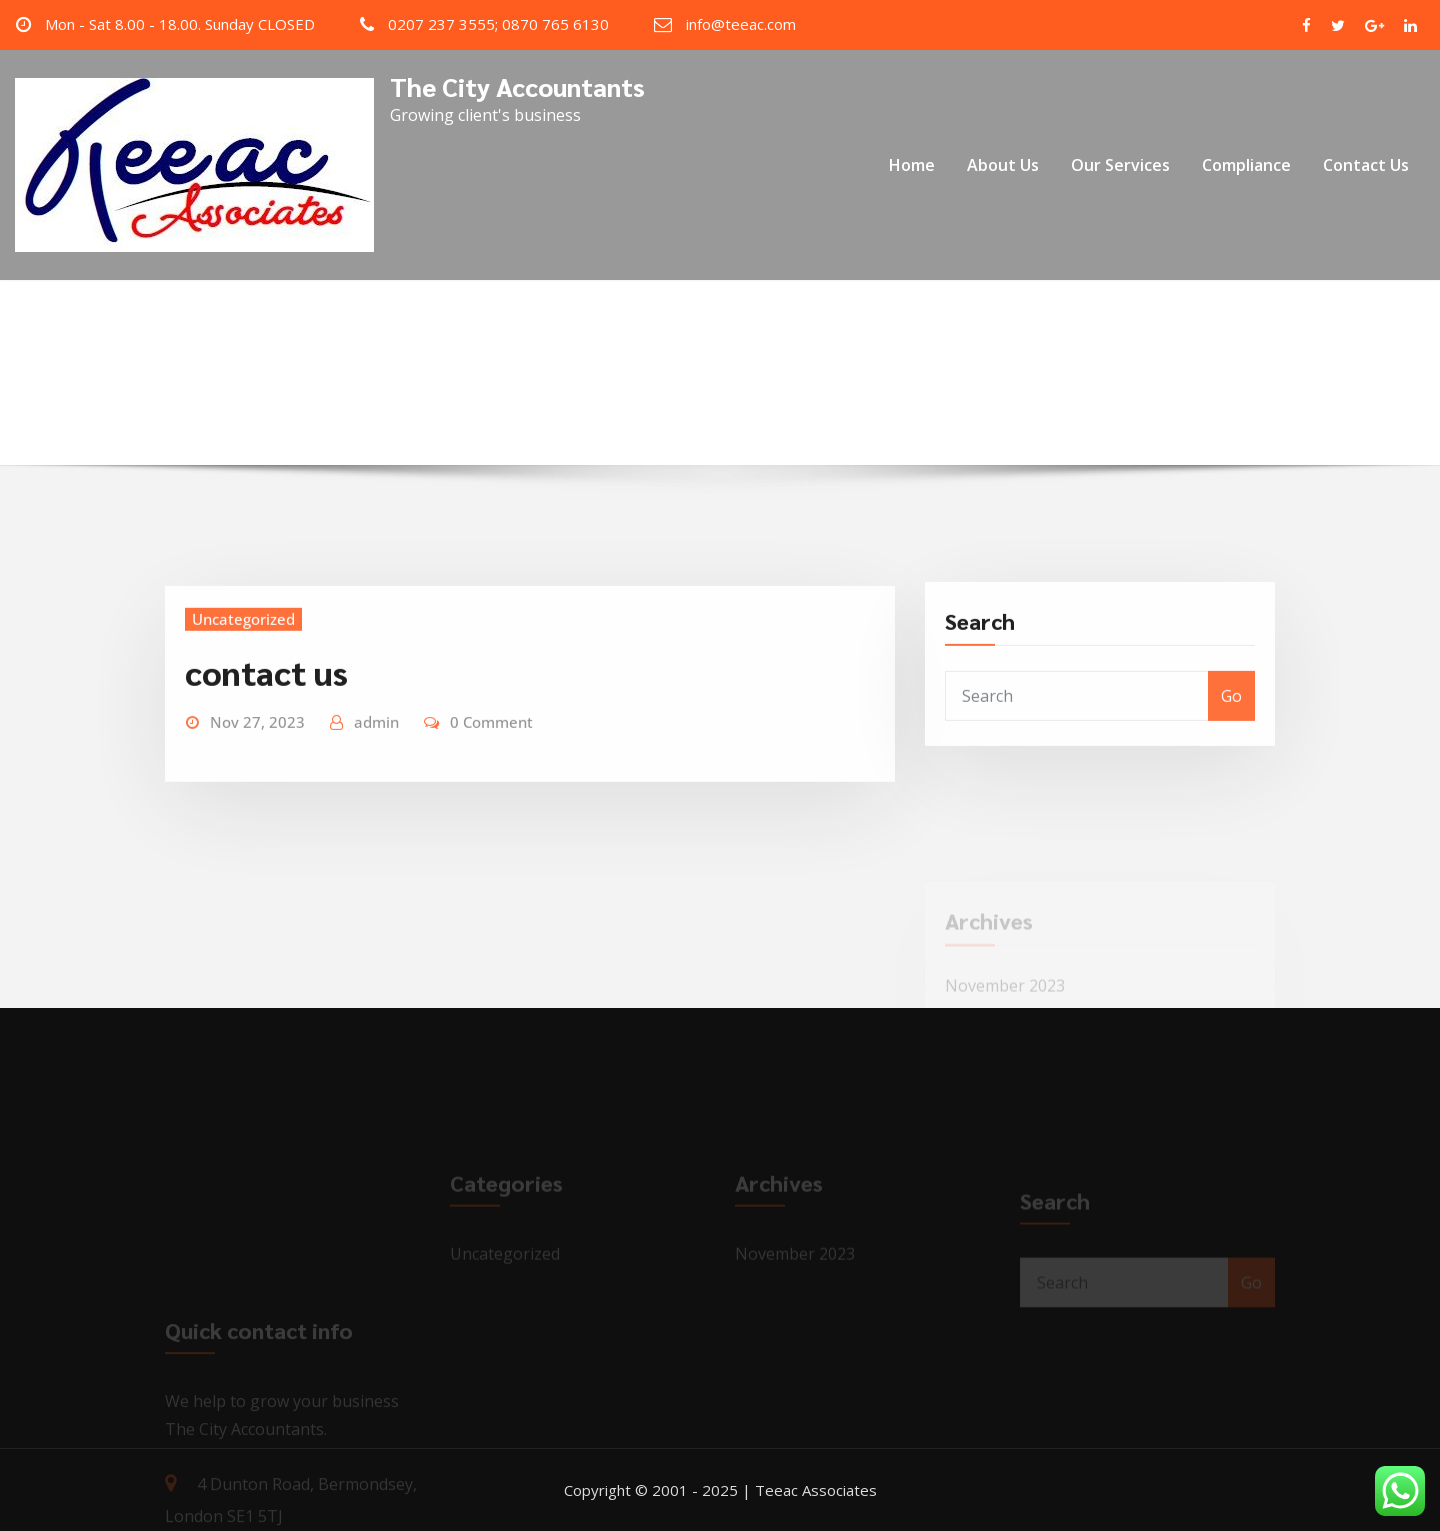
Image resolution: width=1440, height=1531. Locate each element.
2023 (702, 374)
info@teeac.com (741, 24)
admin (376, 764)
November (787, 374)
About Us (1003, 165)
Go (1231, 732)
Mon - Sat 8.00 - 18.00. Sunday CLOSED (180, 24)
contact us (266, 713)
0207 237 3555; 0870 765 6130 (498, 24)
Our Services (1120, 165)
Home (912, 165)
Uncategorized (243, 661)
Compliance (1246, 165)
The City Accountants (517, 86)
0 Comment (491, 764)
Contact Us (1366, 165)
